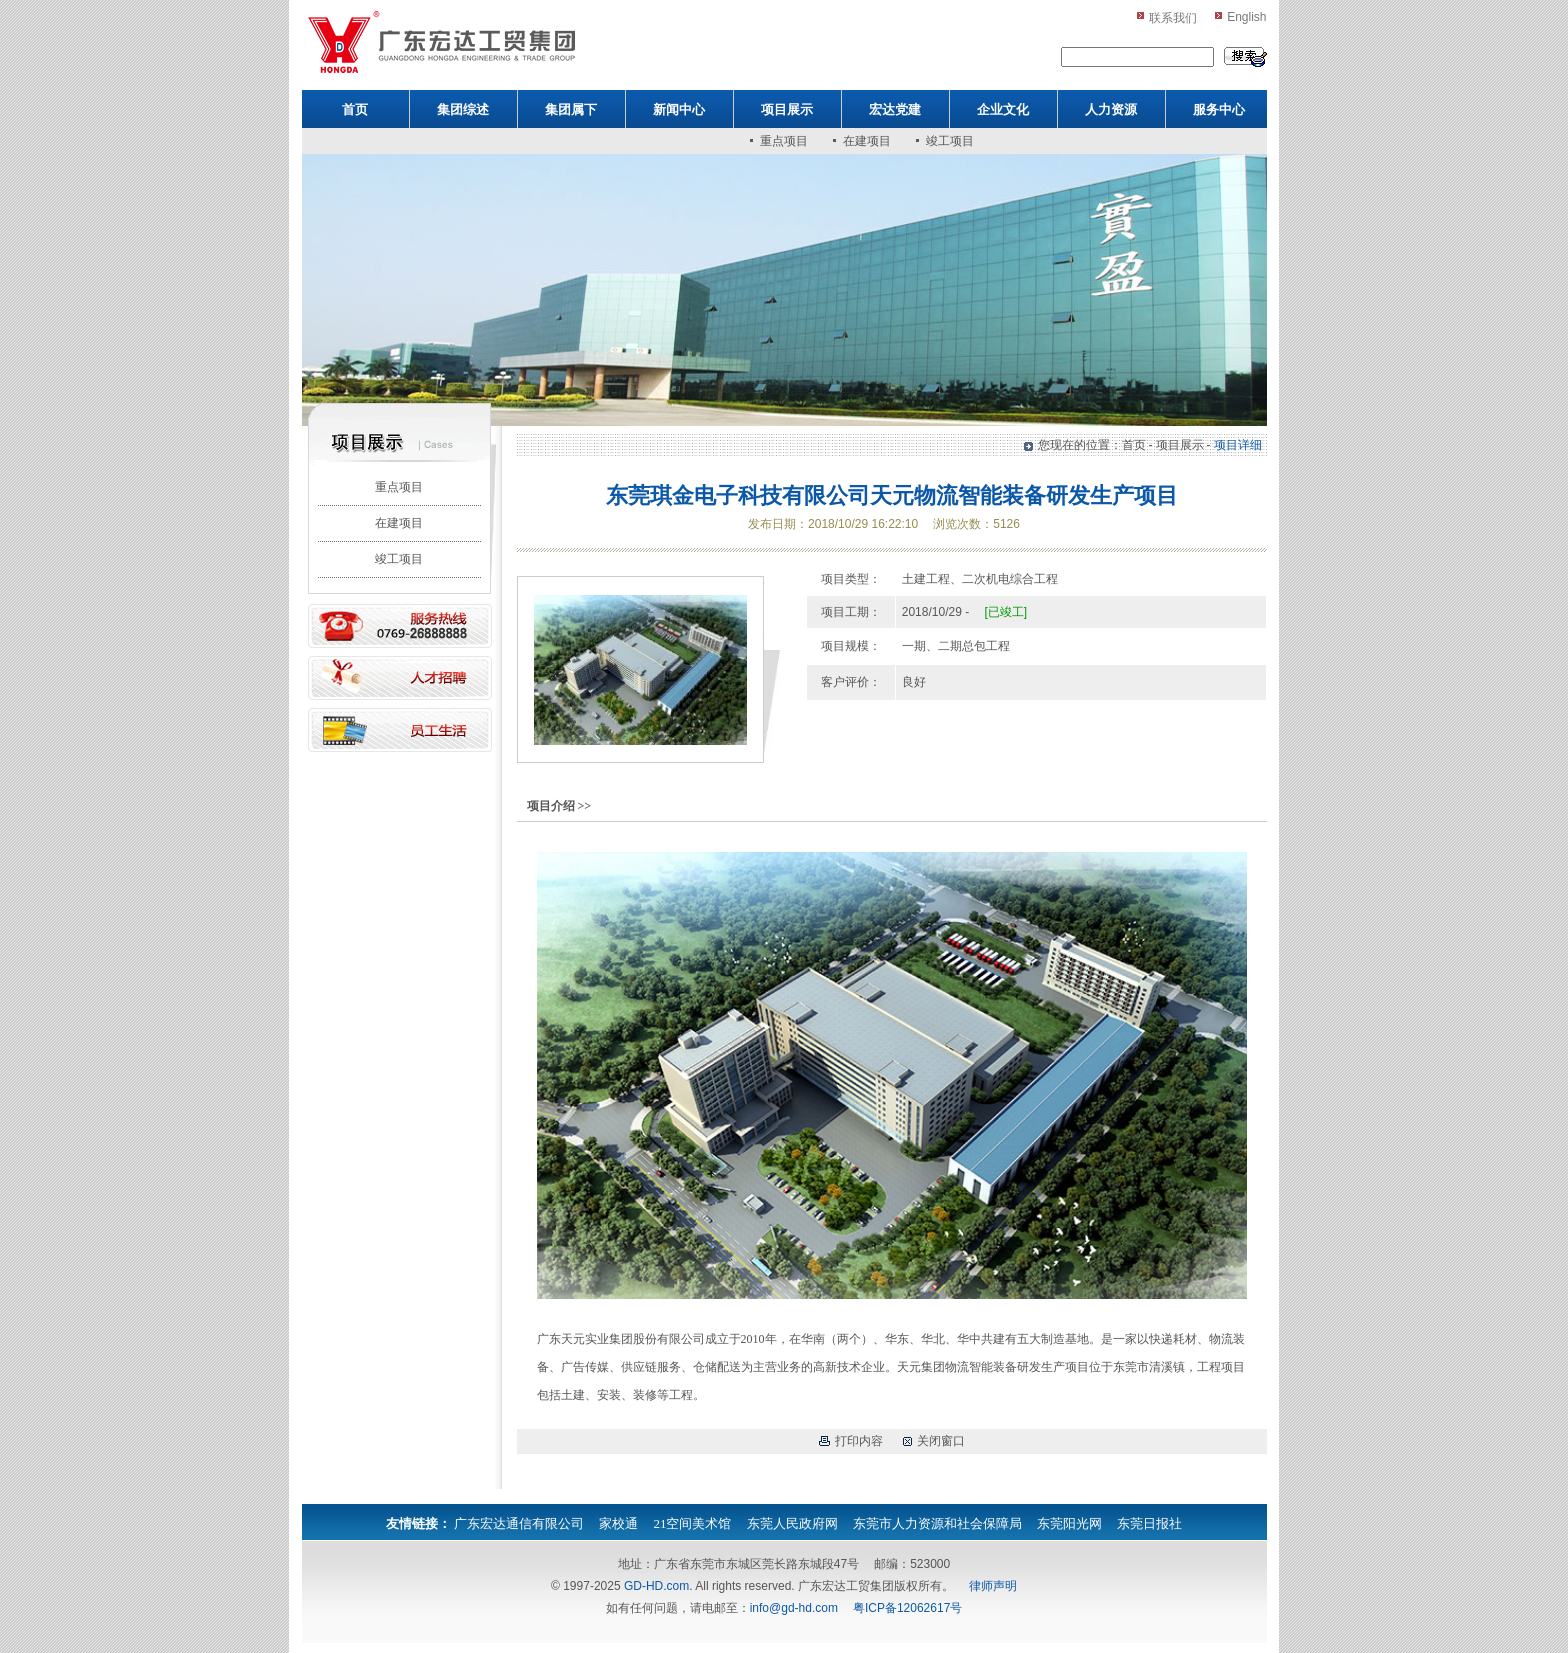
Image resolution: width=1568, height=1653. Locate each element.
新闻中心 (679, 109)
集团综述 (463, 109)
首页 (355, 109)
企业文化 (1003, 109)
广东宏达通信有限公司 (519, 1523)
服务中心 (1219, 109)
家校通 (618, 1523)
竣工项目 (950, 141)
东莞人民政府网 (792, 1523)
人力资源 (1111, 109)
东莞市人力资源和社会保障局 (937, 1523)
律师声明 (993, 1586)
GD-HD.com (656, 1586)
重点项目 (784, 141)
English (1246, 17)
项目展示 (787, 109)
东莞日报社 (1149, 1523)
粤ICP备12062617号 (907, 1608)
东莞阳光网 (1069, 1523)
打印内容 (859, 1441)
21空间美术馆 (692, 1523)
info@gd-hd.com (794, 1608)
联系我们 (1173, 18)
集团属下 (571, 109)
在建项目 (867, 141)
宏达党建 (895, 109)
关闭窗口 (941, 1441)
